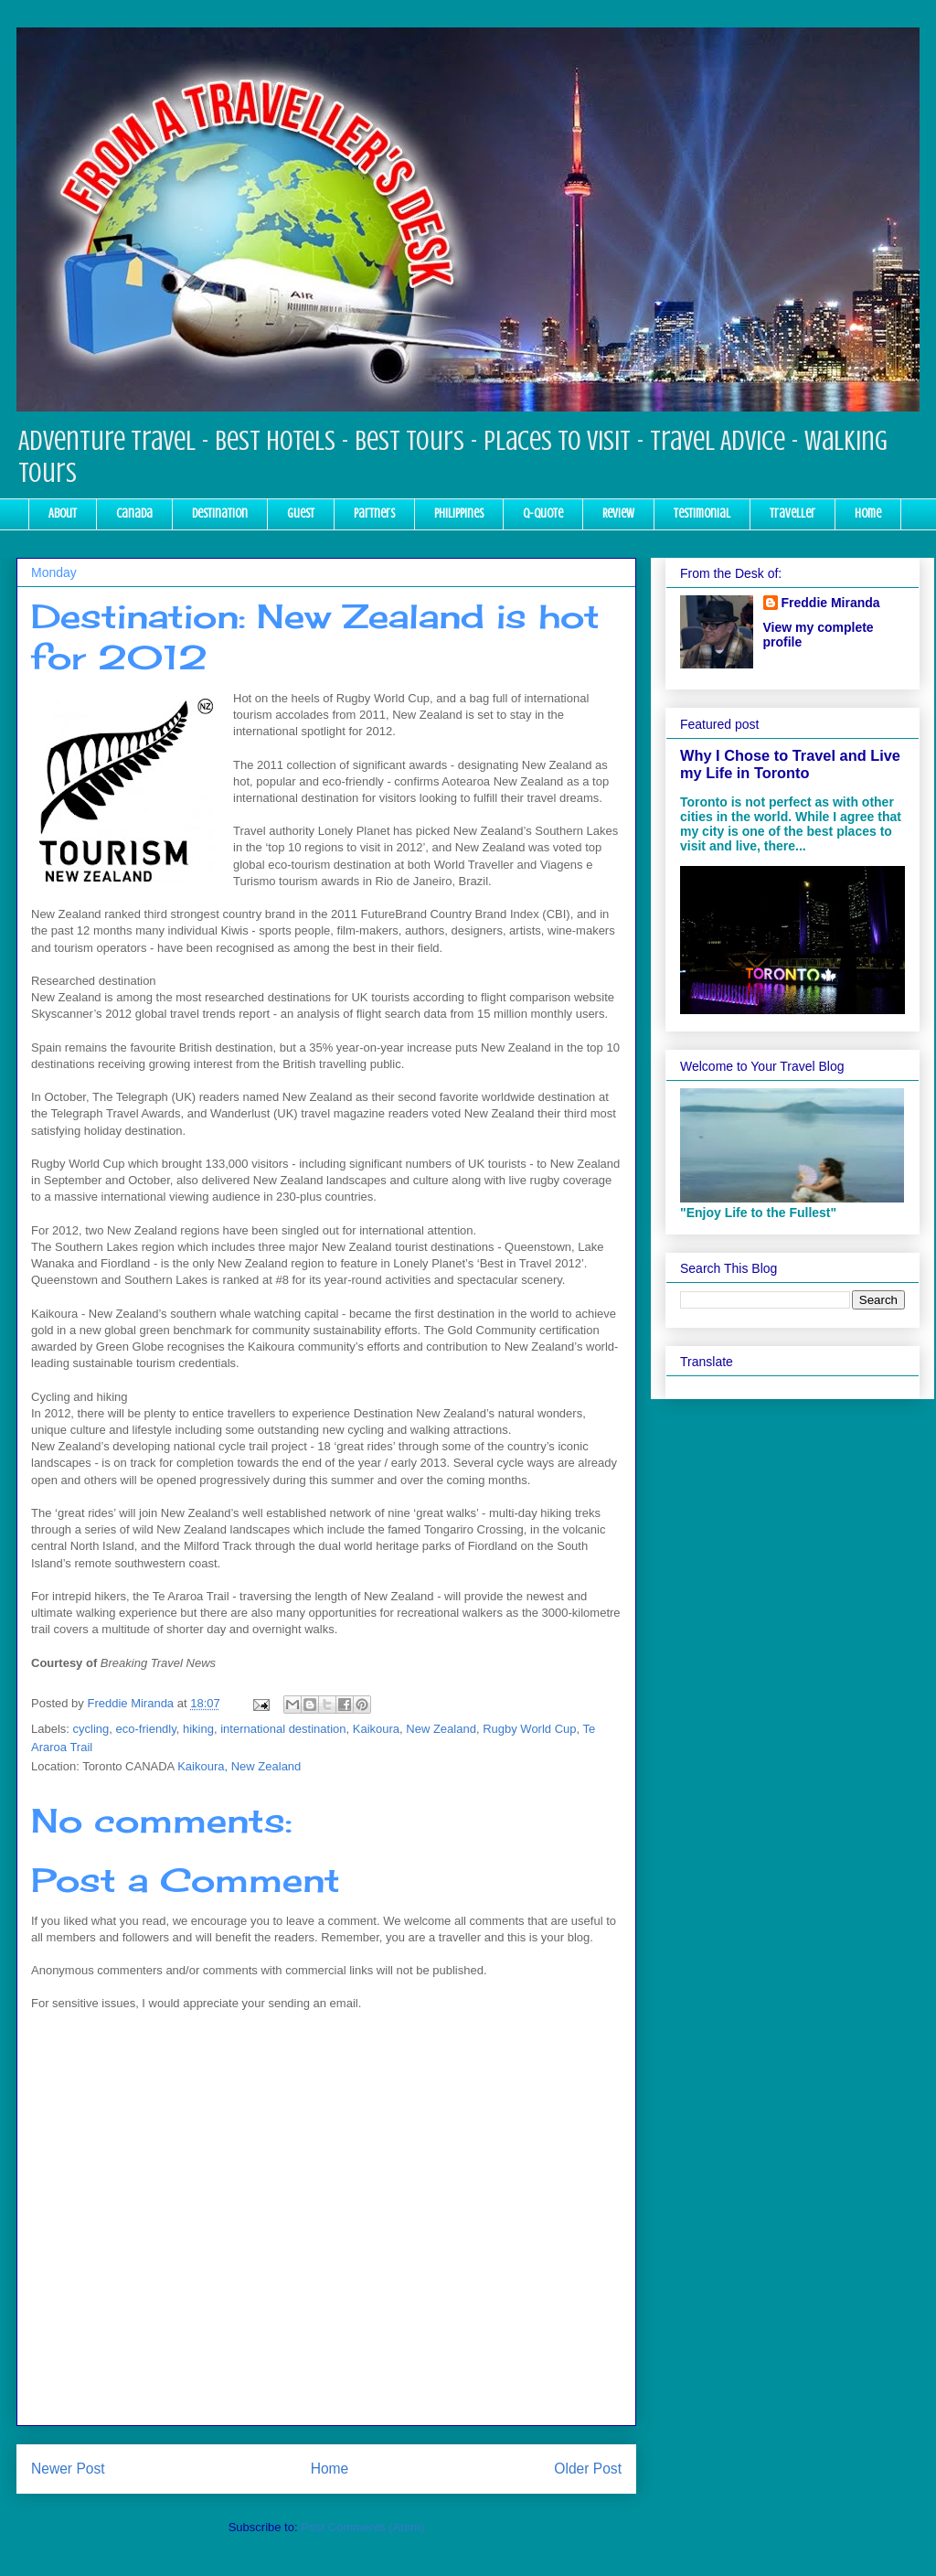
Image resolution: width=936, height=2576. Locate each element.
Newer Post (68, 2468)
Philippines (459, 513)
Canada (134, 513)
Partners (374, 513)
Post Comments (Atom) (362, 2527)
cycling (91, 1729)
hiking (198, 1729)
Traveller (792, 513)
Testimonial (702, 513)
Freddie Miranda (831, 602)
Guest (300, 513)
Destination (220, 513)
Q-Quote (543, 513)
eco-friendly (146, 1729)
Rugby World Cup (529, 1729)
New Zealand (441, 1729)
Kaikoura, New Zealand (239, 1766)
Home (868, 513)
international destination (283, 1729)
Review (618, 513)
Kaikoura (376, 1729)
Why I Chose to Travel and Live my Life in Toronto (790, 764)
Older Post (588, 2468)
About (62, 513)
